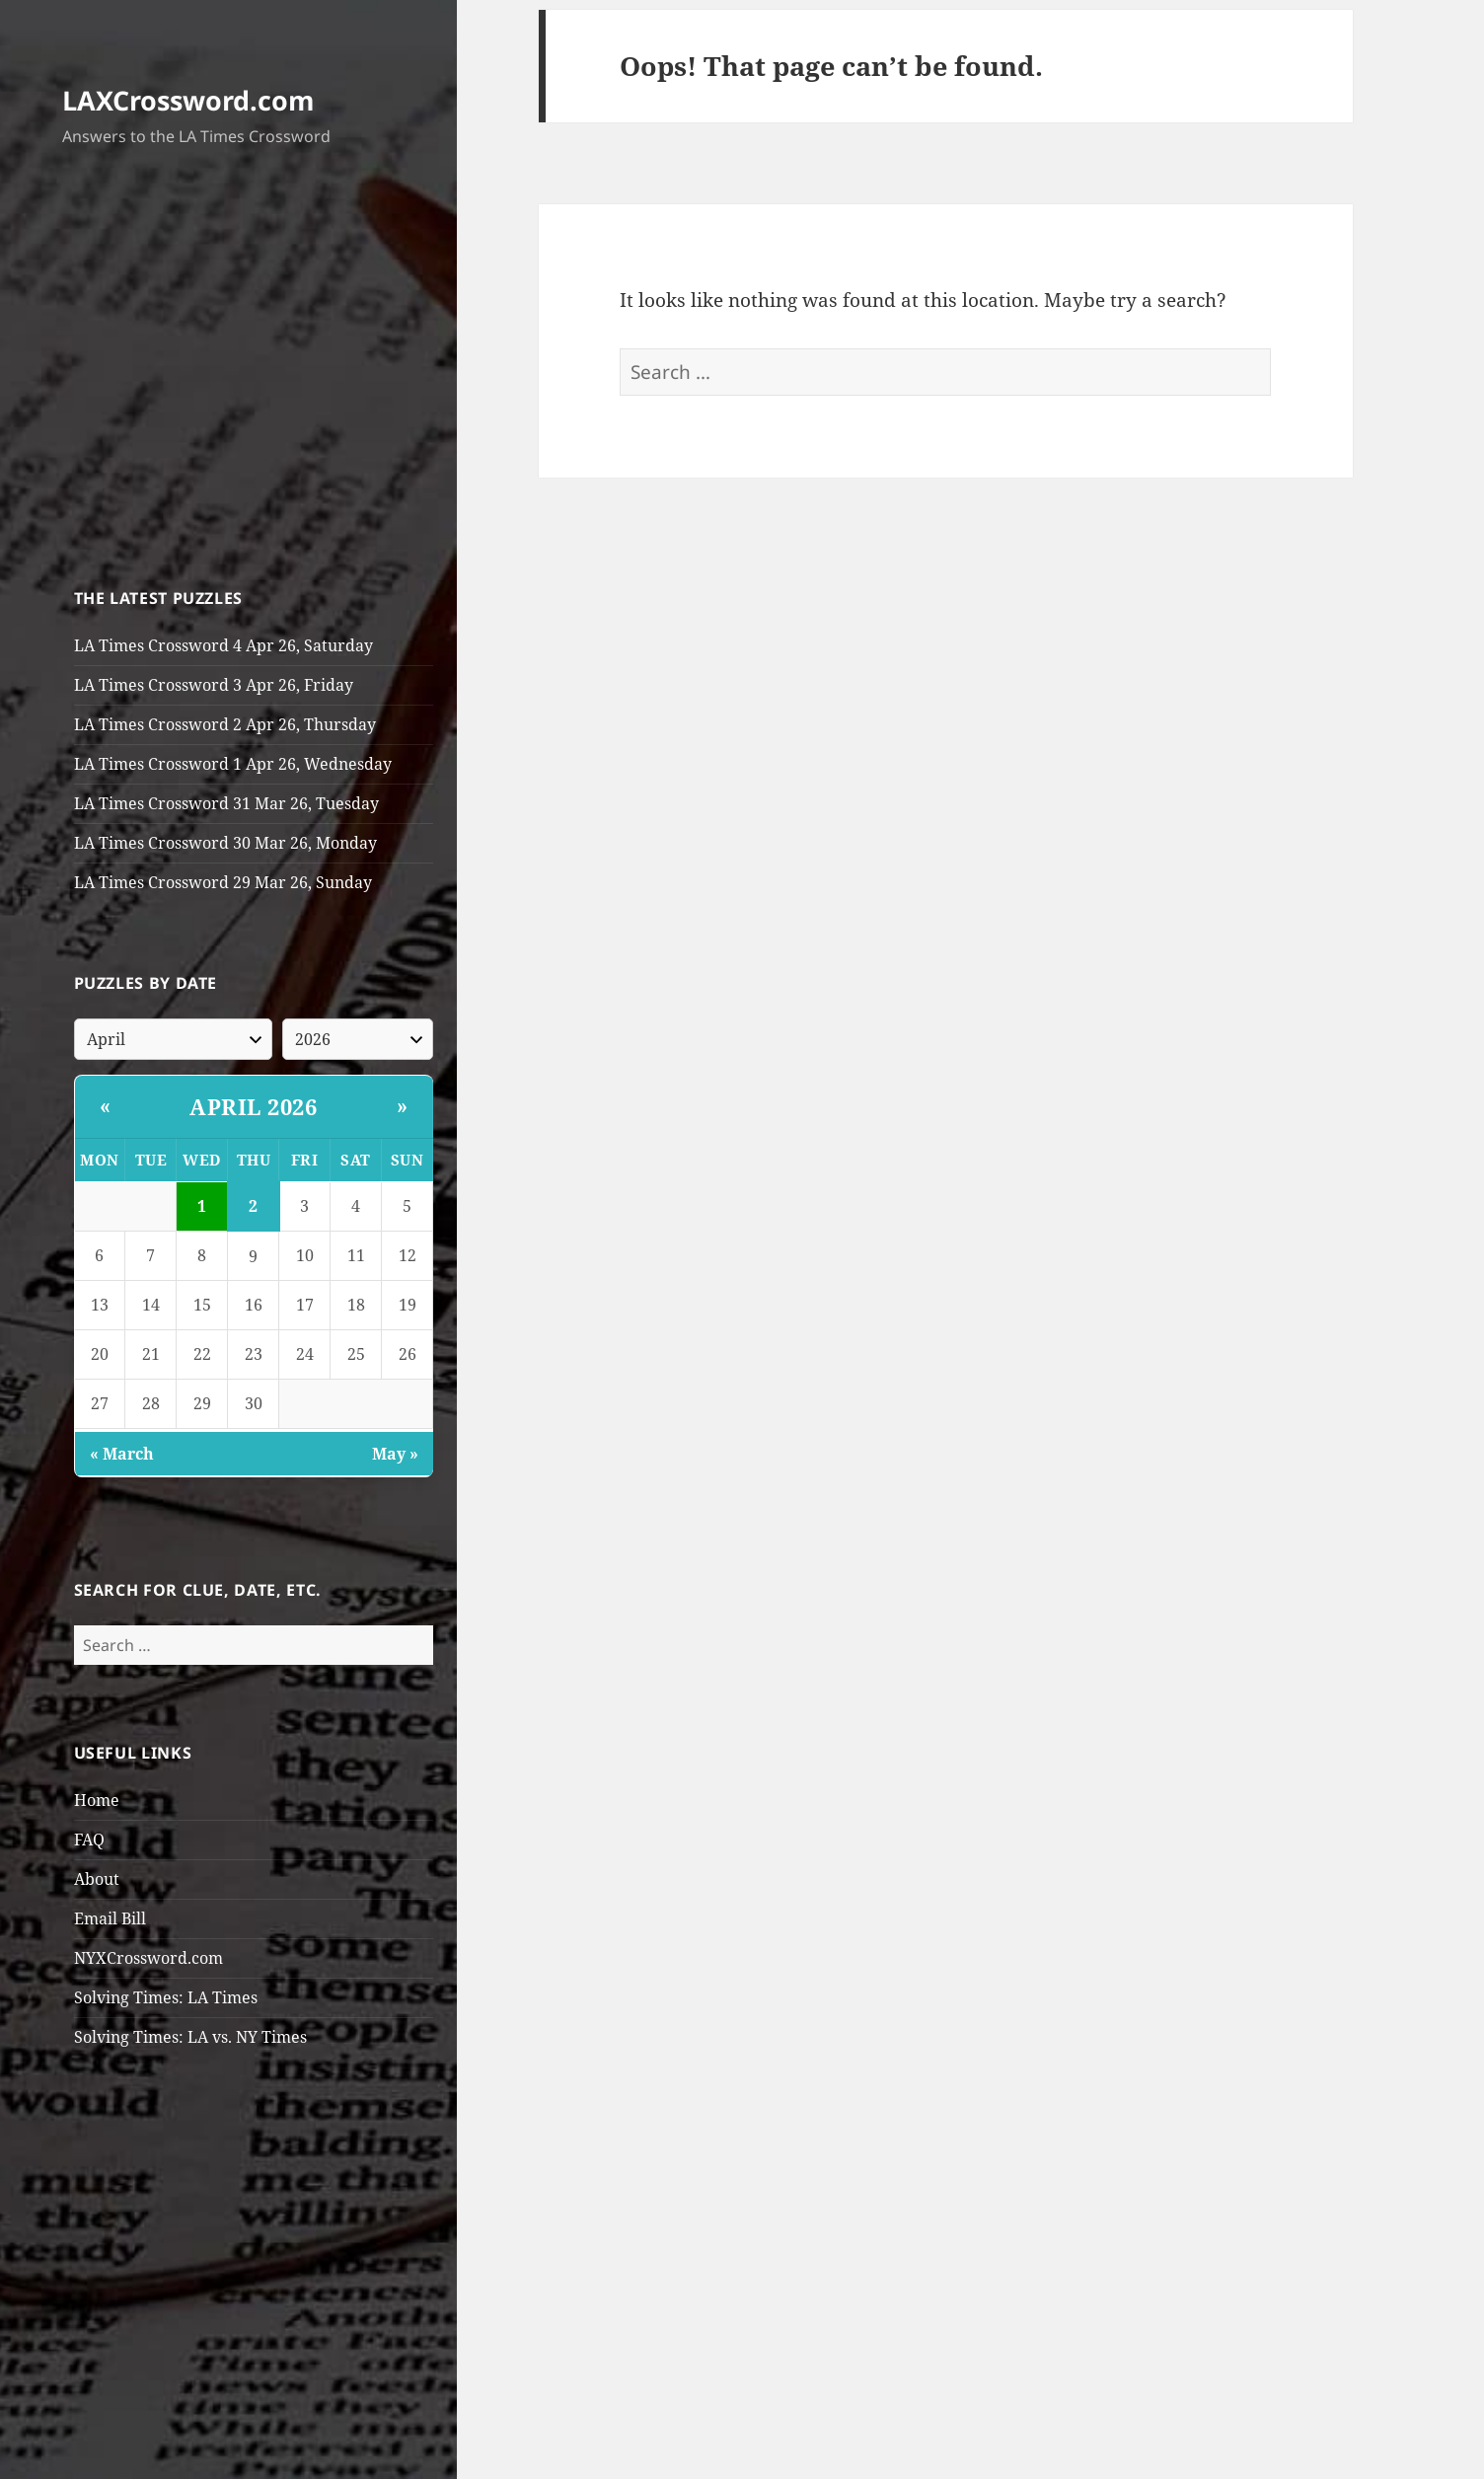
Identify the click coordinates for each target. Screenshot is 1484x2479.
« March (122, 1454)
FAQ (89, 1839)
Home (96, 1800)
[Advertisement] (254, 372)
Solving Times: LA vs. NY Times (190, 2037)
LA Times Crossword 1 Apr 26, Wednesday (233, 764)
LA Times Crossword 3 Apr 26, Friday (213, 685)
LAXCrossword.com (188, 100)
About (96, 1879)
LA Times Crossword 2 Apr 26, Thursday (225, 724)
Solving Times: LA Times (166, 1997)
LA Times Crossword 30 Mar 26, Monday (225, 843)
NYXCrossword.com (148, 1958)
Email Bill (110, 1918)
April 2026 (253, 1106)
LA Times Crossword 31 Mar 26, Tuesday (226, 803)
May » (395, 1454)
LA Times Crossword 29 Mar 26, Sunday (223, 882)
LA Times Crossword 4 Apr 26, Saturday (223, 645)
